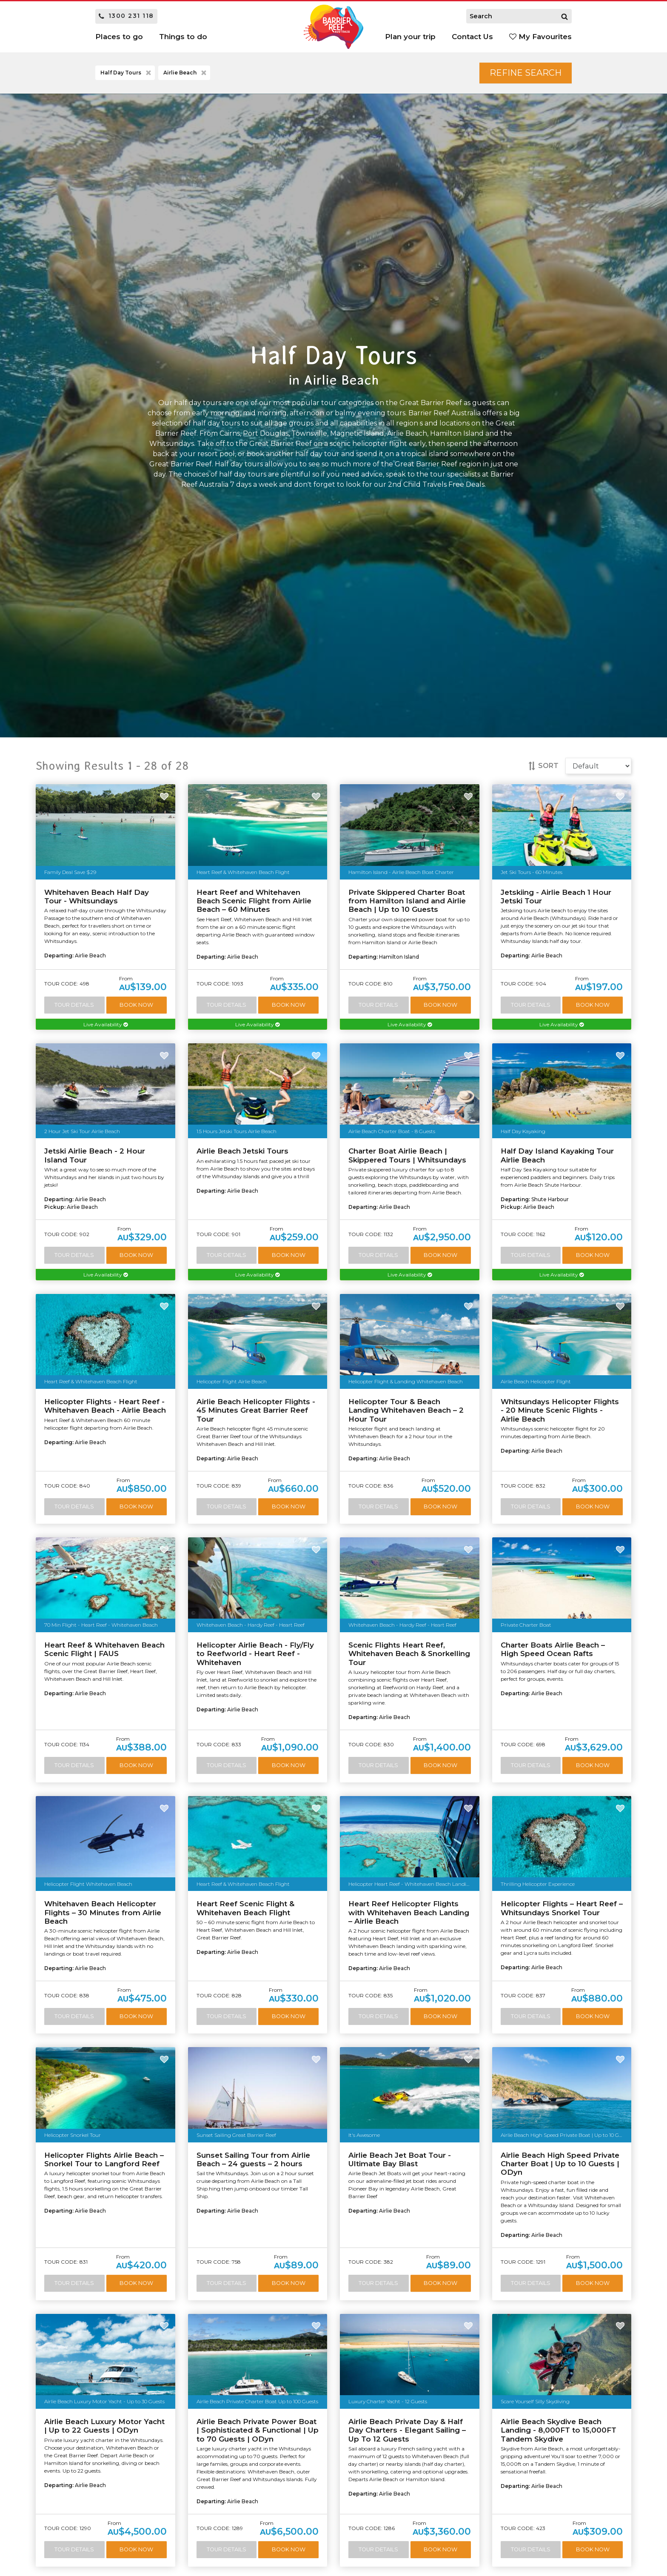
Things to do (183, 36)
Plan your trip (410, 36)
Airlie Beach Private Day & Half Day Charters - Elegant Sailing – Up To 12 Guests (407, 2430)
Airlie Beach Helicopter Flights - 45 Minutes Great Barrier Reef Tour (256, 1410)
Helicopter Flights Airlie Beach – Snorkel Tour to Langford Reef (104, 2159)
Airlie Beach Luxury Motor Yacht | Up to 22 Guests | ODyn (104, 2425)
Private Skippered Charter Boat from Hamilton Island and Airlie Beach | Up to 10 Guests (407, 901)
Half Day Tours (126, 73)
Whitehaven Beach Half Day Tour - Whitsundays (96, 896)
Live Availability (105, 1024)
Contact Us (472, 36)
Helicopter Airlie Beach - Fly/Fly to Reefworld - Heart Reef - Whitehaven (255, 1654)
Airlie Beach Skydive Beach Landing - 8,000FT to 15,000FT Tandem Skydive (558, 2430)
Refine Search (526, 73)
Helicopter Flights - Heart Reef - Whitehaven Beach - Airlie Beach (105, 1405)
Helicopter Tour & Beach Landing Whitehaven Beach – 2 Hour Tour (406, 1410)
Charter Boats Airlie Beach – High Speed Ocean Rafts (553, 1649)
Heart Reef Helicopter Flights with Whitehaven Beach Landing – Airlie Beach (408, 1912)
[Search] (564, 16)
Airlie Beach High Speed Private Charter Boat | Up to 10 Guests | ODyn (560, 2164)
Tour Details (74, 1005)
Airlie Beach (185, 73)
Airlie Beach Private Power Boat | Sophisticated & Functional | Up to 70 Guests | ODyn (258, 2430)
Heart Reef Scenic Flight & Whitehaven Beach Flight (245, 1907)
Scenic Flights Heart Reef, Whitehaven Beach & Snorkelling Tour (409, 1654)
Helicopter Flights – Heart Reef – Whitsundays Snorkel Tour (562, 1907)
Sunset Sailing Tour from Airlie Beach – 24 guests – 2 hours (253, 2159)
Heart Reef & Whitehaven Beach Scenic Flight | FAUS (104, 1649)
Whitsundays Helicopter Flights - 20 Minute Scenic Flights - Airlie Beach (560, 1410)
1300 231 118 (126, 16)
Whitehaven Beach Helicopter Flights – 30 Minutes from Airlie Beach (102, 1912)
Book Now (136, 1005)
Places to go (119, 36)
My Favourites (540, 36)
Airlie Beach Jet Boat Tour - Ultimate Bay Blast (399, 2159)
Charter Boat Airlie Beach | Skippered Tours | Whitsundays (407, 1155)
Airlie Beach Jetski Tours (242, 1151)
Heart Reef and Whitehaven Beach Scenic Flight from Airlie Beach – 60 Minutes (254, 901)
